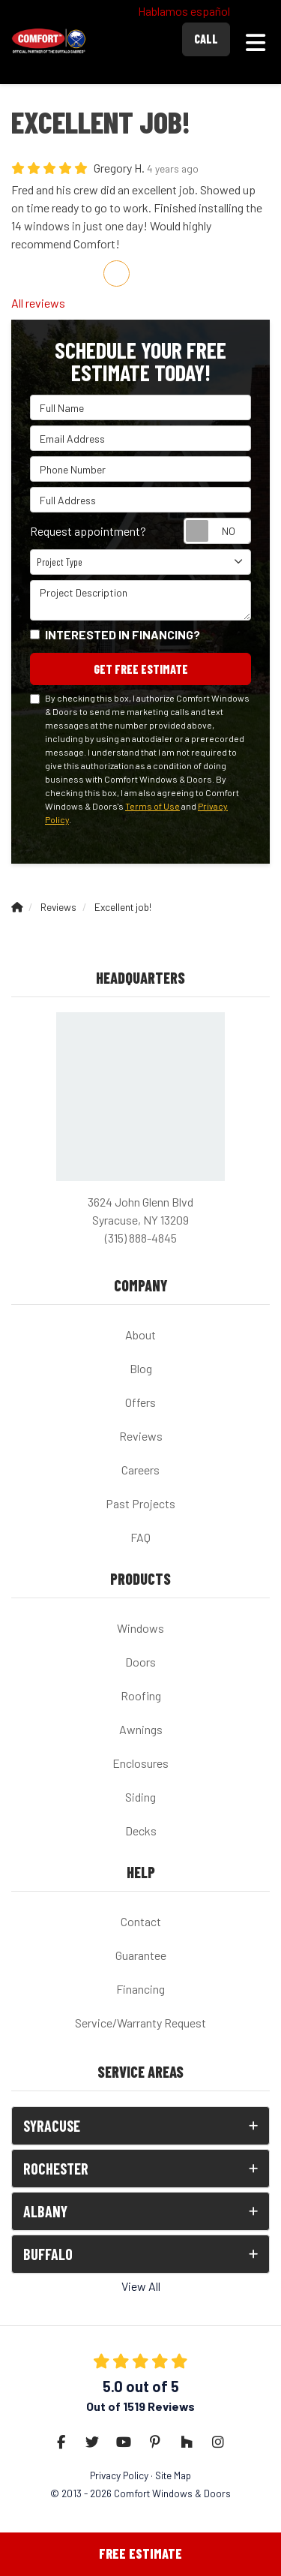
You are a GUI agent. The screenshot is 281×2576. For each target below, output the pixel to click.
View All (140, 2286)
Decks (141, 1830)
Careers (140, 1469)
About (140, 1334)
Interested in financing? (122, 634)
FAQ (140, 1537)
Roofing (141, 1695)
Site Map (173, 2475)
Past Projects (140, 1503)
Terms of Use (152, 806)
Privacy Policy (119, 2475)
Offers (140, 1402)
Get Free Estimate (141, 669)
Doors (140, 1662)
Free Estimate (140, 2553)
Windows (140, 1628)
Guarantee (140, 1955)
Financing (140, 1989)
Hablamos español (184, 11)
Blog (141, 1368)
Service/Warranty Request (140, 2022)
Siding (140, 1797)
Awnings (141, 1729)
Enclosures (140, 1763)
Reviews (141, 1436)
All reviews (38, 303)
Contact (141, 1921)
